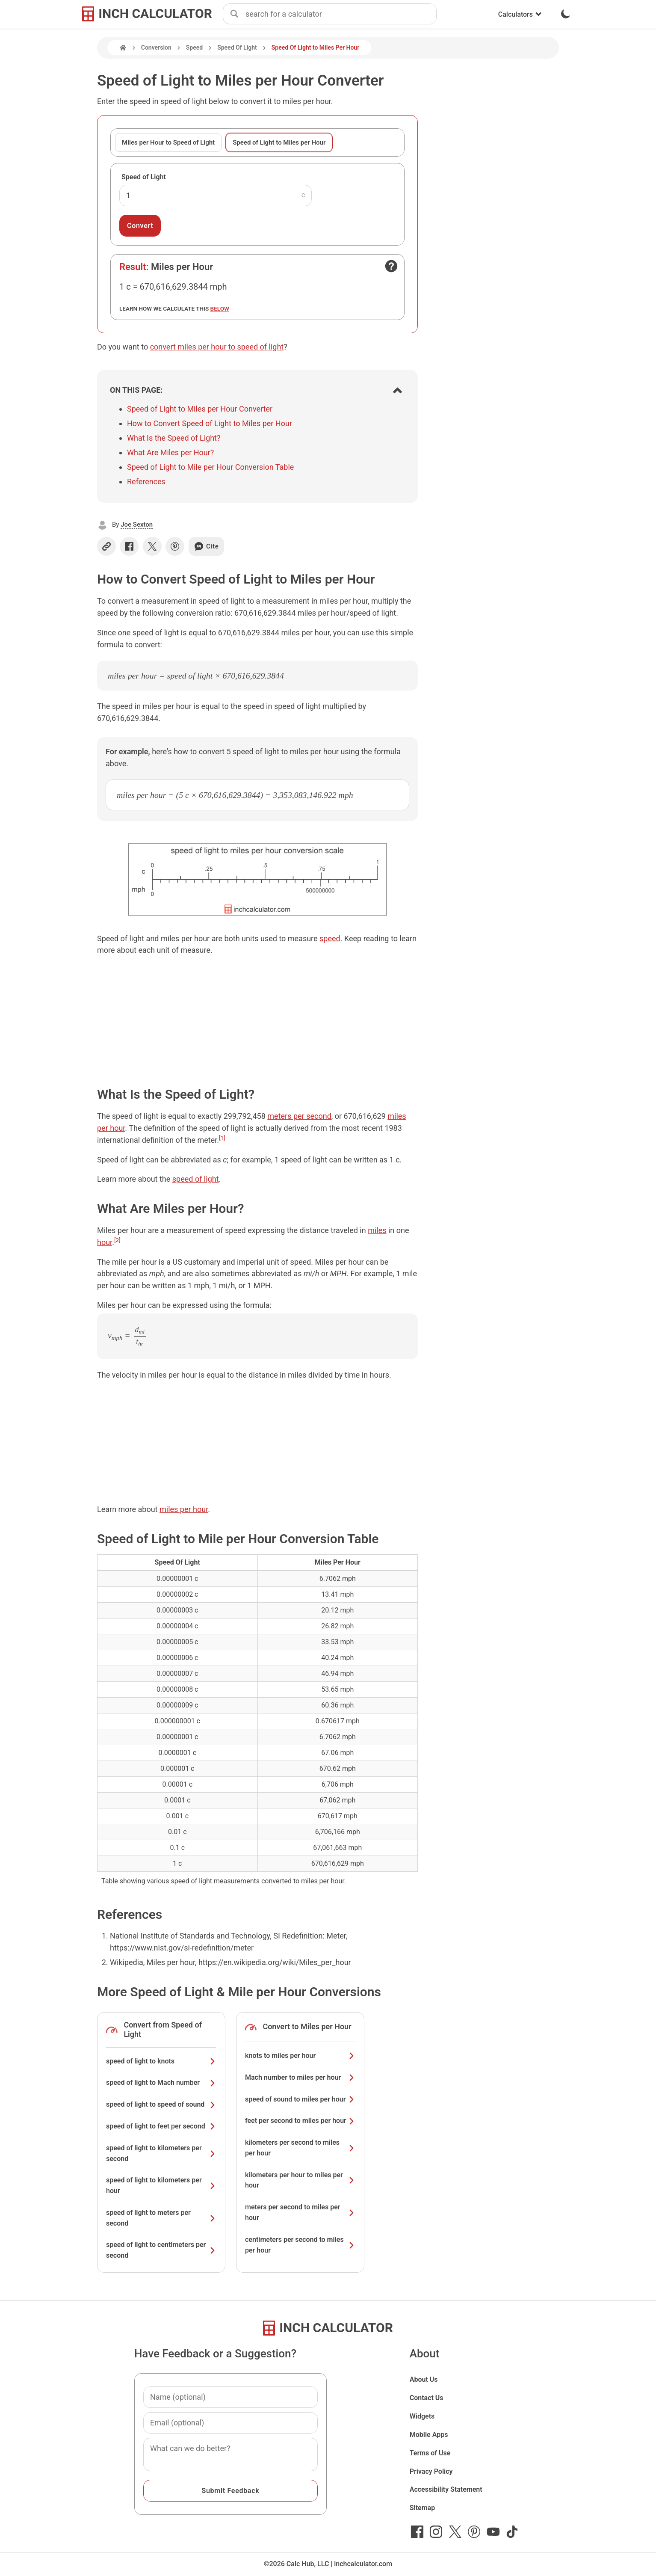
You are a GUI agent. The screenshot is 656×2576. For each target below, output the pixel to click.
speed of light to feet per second (161, 2126)
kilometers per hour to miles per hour (300, 2180)
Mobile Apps (429, 2435)
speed (329, 938)
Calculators (520, 14)
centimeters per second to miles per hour (300, 2244)
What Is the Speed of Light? (173, 437)
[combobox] (340, 14)
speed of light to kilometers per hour (161, 2185)
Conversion (156, 47)
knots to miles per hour (300, 2055)
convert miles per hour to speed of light (217, 346)
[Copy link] (106, 546)
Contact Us (426, 2398)
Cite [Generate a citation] (206, 546)
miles (377, 1230)
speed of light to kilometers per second (161, 2153)
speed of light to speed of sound (161, 2104)
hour (104, 1242)
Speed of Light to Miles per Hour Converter (199, 408)
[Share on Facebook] (129, 546)
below (219, 308)
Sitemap (422, 2508)
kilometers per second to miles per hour (300, 2147)
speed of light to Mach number (161, 2082)
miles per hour (184, 1509)
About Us (424, 2379)
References (146, 481)
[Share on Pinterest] (174, 546)
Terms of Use (430, 2453)
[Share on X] (152, 546)
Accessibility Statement (446, 2489)
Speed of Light (143, 177)
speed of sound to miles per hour (300, 2099)
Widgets (422, 2416)
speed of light (195, 1178)
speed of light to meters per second (161, 2217)
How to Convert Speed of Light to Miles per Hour (209, 423)
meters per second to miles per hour (300, 2212)
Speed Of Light (237, 47)
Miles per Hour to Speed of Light (168, 142)
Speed (194, 47)
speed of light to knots (161, 2061)
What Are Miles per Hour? (170, 452)
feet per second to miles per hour (300, 2121)
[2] (117, 1239)
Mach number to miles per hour (300, 2077)
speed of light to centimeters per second (161, 2250)
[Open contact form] (391, 266)
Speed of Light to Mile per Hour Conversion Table (210, 466)
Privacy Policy (431, 2471)
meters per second (299, 1116)
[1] (222, 1137)
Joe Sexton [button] (137, 524)
